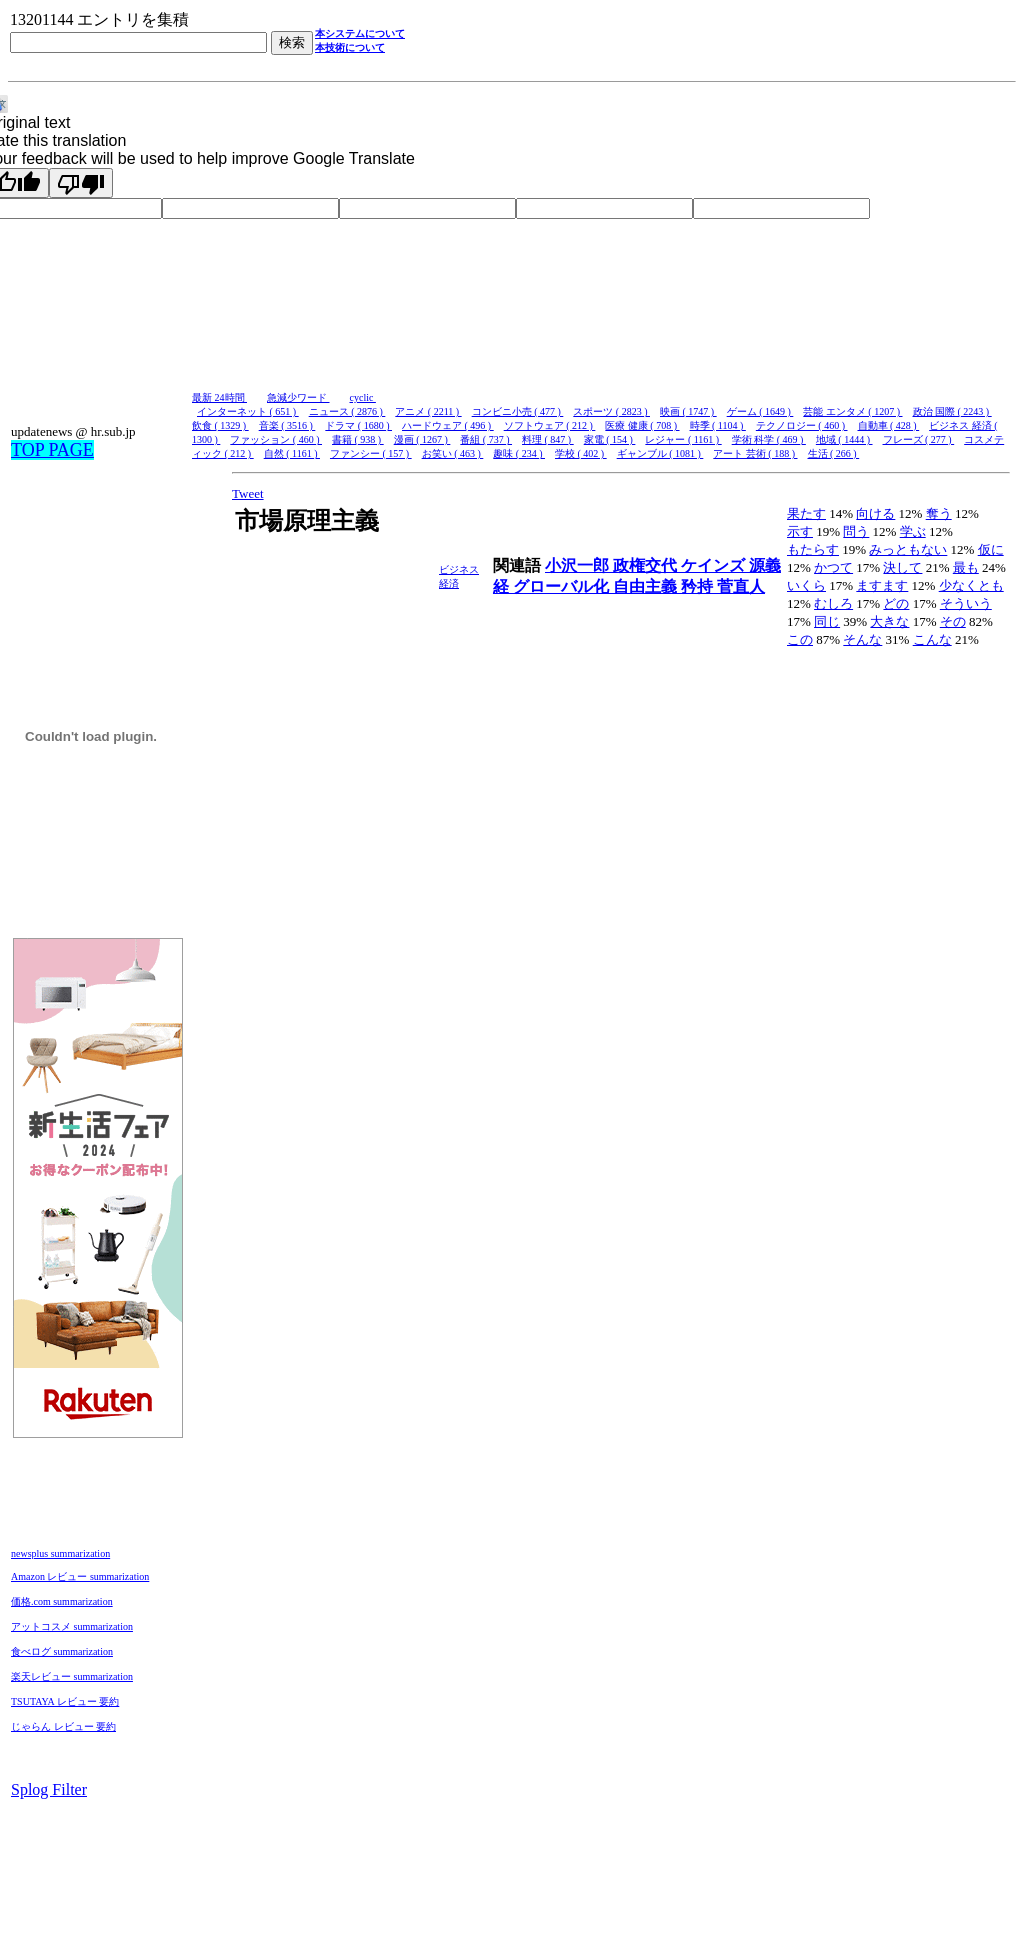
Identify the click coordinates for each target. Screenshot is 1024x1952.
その (953, 621)
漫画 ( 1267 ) (422, 439)
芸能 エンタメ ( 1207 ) (852, 411)
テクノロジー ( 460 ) (802, 425)
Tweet (248, 493)
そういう (966, 603)
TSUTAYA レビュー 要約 (65, 1701)
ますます (882, 585)
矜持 (699, 586)
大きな (889, 621)
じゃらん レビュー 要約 (63, 1726)
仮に (991, 549)
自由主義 (647, 586)
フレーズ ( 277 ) (919, 439)
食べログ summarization (62, 1651)
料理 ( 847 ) (548, 439)
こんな (932, 639)
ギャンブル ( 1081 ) (660, 453)
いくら (806, 585)
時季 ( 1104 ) (718, 425)
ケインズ (715, 565)
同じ (827, 621)
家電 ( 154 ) (610, 439)
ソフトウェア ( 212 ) (550, 425)
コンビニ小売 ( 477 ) (518, 411)
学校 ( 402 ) (581, 453)
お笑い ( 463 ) (453, 453)
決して (902, 567)
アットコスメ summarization (72, 1626)
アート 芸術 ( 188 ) (755, 453)
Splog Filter (49, 1789)
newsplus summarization (60, 1553)
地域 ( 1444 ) (844, 439)
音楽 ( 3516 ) (287, 425)
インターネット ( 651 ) (248, 411)
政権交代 (647, 565)
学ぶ (913, 531)
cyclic (363, 397)
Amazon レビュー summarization (80, 1576)
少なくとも (971, 585)
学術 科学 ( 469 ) (769, 439)
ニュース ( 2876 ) (347, 411)
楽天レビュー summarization (72, 1676)
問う (856, 531)
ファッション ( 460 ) (276, 439)
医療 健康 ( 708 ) (642, 425)
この (800, 639)
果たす (806, 513)
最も (966, 567)
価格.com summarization (62, 1601)
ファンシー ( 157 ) (371, 453)
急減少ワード (298, 397)
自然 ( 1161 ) (292, 453)
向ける (875, 513)
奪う (939, 513)
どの (896, 603)
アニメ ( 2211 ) (428, 411)
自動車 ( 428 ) (889, 425)
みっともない (908, 549)
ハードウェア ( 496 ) (448, 425)
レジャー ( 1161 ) (683, 439)
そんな (862, 639)
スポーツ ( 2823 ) (611, 411)
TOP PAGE (52, 450)
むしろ (833, 603)
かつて (833, 567)
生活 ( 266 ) (834, 453)
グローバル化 (563, 586)
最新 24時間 (219, 397)
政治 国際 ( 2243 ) (952, 411)
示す (800, 531)
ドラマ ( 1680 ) (358, 425)
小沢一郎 (579, 565)
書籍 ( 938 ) (358, 439)
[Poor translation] (81, 183)
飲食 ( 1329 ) (220, 425)
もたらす (813, 549)
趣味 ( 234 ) (519, 453)
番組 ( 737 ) (486, 439)
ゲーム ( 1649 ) (760, 411)
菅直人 (741, 586)
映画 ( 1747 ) (688, 411)
